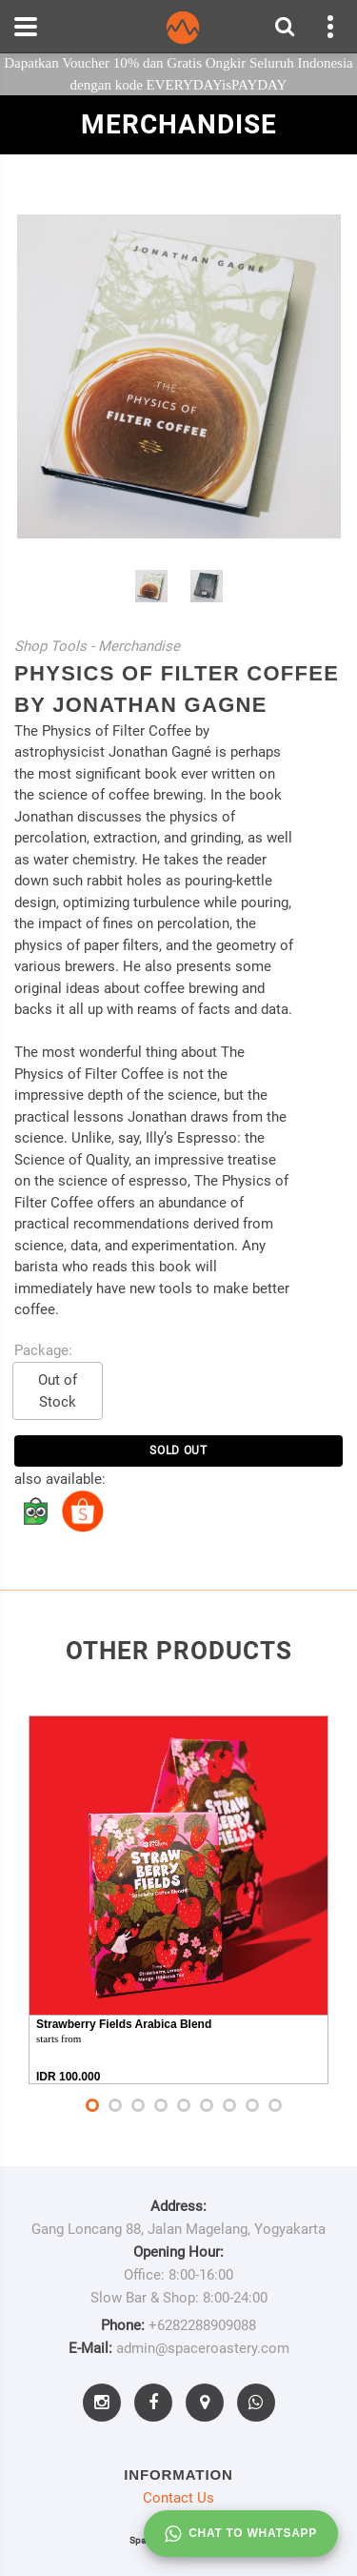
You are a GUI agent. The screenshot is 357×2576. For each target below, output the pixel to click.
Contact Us (178, 2497)
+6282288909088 (202, 2325)
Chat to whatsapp (241, 2534)
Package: (43, 1350)
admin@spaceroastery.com (202, 2348)
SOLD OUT (178, 1450)
